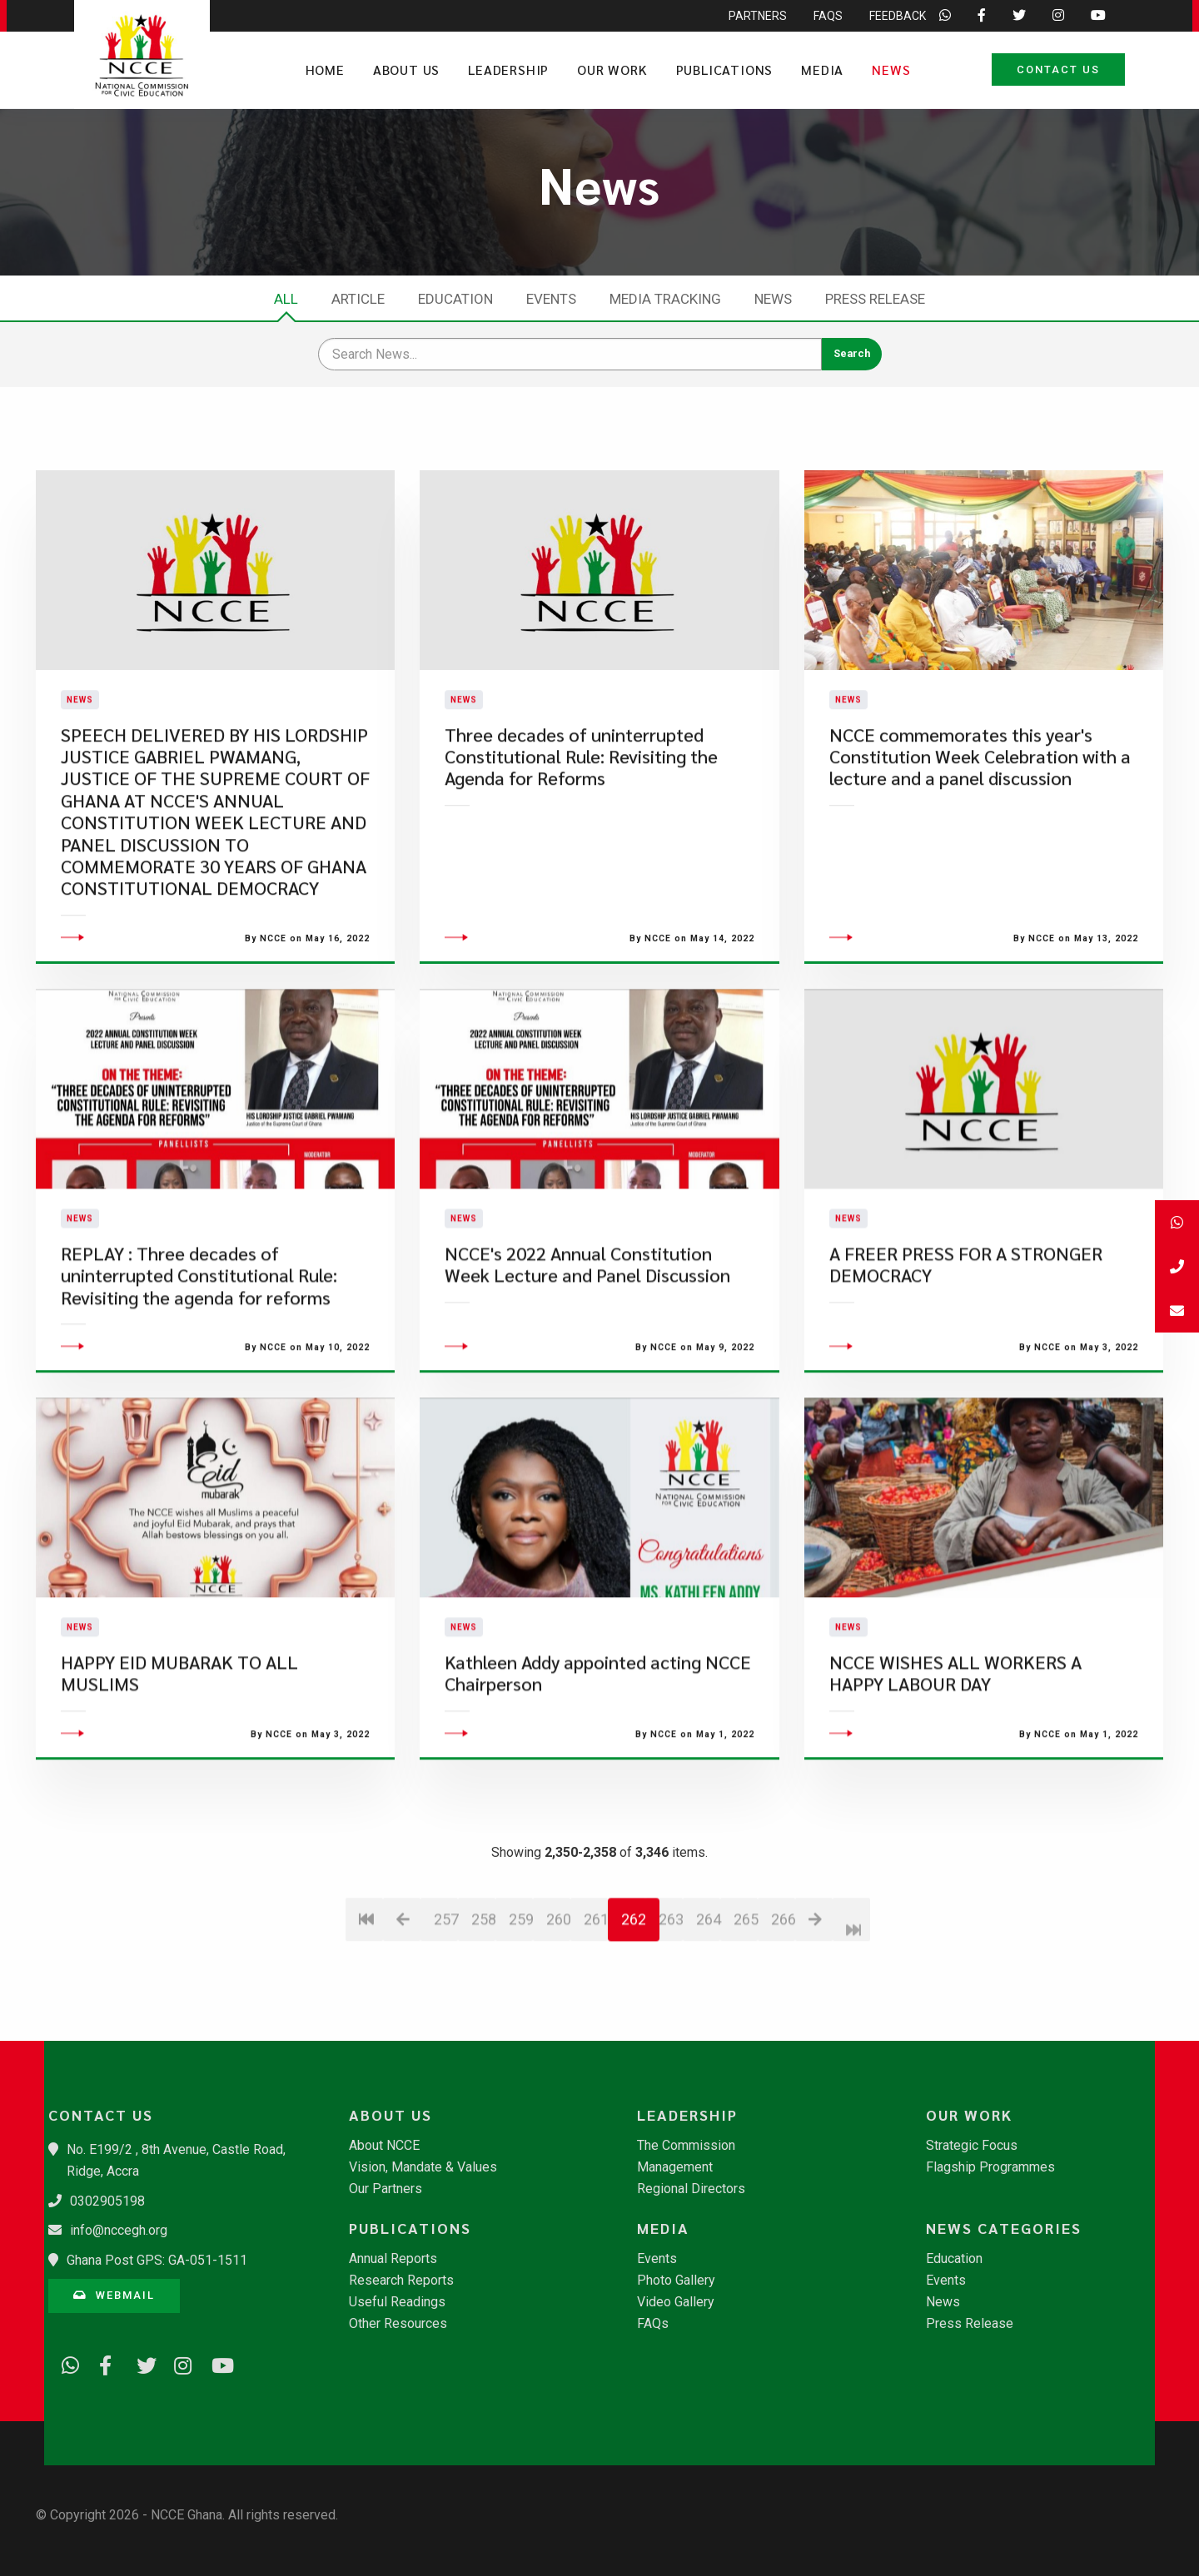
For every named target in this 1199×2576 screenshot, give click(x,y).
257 (446, 2014)
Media (822, 69)
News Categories (1004, 2228)
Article (358, 298)
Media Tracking (665, 298)
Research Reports (401, 2280)
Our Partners (385, 2189)
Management (675, 2167)
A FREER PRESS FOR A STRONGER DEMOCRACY (965, 1360)
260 (558, 2014)
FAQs (653, 2323)
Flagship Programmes (990, 2167)
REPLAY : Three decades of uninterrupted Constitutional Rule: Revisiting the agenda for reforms (199, 1371)
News (891, 69)
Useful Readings (397, 2302)
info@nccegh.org (118, 2230)
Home (325, 69)
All (286, 298)
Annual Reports (393, 2259)
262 (633, 2014)
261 (596, 2014)
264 (708, 2014)
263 (671, 2014)
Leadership (508, 69)
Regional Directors (691, 2189)
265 (746, 2014)
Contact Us (1058, 69)
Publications (725, 69)
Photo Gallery (676, 2280)
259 (521, 2014)
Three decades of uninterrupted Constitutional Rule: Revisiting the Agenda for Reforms (581, 804)
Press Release (875, 298)
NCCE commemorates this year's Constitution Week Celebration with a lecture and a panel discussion (980, 804)
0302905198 (107, 2201)
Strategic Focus (971, 2145)
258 (483, 2014)
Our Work (612, 69)
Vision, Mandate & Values (423, 2167)
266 (783, 2014)
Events (551, 298)
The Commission (686, 2145)
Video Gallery (675, 2302)
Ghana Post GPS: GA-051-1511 (157, 2260)
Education (455, 298)
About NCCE (384, 2145)
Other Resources (398, 2323)
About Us (406, 69)
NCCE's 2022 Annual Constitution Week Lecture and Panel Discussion (587, 1360)
